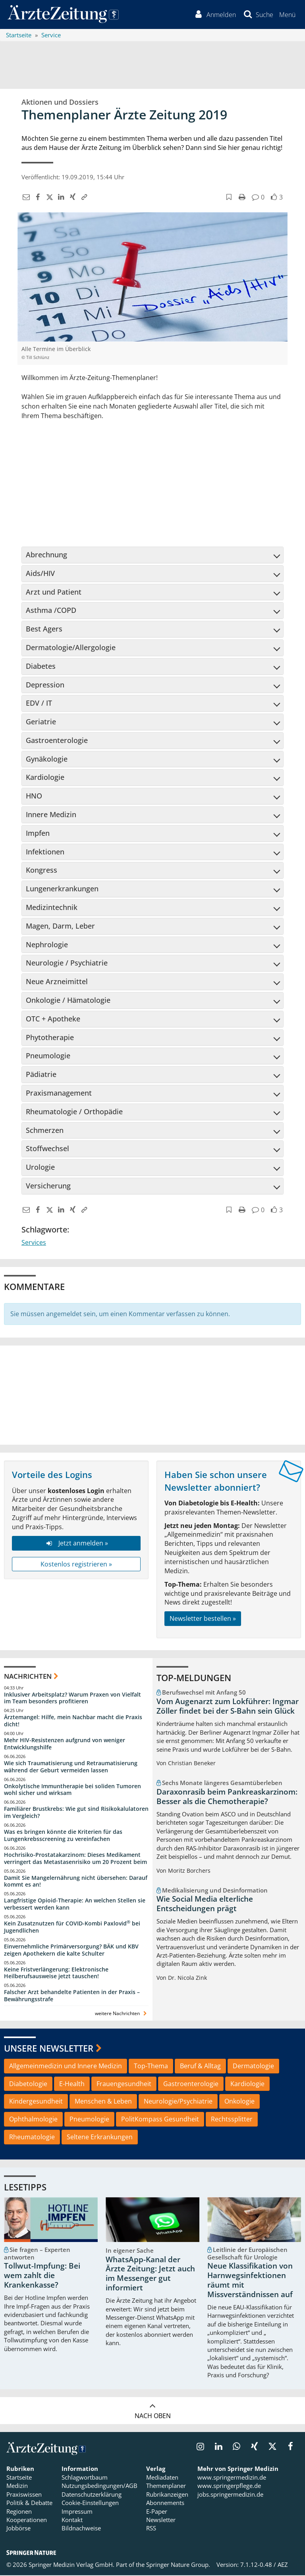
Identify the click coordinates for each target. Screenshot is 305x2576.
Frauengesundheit (124, 2084)
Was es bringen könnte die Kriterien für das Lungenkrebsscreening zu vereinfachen (63, 1836)
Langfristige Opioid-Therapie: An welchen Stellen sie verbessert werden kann (74, 1905)
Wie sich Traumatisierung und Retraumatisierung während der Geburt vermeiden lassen (70, 1767)
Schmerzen (152, 1131)
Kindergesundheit (36, 2102)
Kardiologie (152, 778)
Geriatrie (152, 722)
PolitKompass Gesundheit (160, 2119)
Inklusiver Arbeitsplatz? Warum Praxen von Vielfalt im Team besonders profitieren (72, 1698)
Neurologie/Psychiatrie (178, 2102)
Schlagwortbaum (85, 2478)
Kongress (152, 871)
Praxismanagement (152, 1093)
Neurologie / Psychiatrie (152, 964)
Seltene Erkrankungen (100, 2137)
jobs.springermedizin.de (230, 2495)
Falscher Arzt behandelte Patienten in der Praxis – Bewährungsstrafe (72, 1996)
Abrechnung (152, 555)
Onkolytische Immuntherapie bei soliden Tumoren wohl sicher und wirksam (72, 1790)
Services (33, 1243)
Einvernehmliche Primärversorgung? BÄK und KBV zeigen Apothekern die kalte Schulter (71, 1950)
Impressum (77, 2512)
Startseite (19, 2478)
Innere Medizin (152, 815)
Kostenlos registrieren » (76, 1565)
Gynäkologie (152, 759)
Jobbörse (18, 2529)
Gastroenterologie (152, 741)
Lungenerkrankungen (152, 889)
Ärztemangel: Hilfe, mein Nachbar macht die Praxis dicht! (73, 1721)
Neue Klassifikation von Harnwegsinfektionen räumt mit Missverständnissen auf (250, 2281)
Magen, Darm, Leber (152, 926)
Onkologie (239, 2102)
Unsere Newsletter (48, 2049)
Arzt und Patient (152, 592)
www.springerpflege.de (229, 2487)
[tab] (152, 556)
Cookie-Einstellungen (90, 2504)
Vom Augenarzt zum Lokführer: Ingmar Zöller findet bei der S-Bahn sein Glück (227, 1707)
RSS (151, 2529)
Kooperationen (26, 2520)
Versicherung (152, 1186)
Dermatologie (253, 2066)
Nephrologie (152, 945)
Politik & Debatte (29, 2504)
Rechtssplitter (232, 2119)
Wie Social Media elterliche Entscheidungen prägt (204, 1905)
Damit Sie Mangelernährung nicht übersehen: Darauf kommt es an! (75, 1882)
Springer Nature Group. (178, 2565)
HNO (152, 796)
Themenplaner (166, 2487)
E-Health (72, 2084)
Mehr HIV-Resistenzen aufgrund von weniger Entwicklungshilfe (64, 1744)
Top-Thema (151, 2066)
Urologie (152, 1168)
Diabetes (152, 667)
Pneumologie (152, 1056)
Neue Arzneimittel (152, 982)
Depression (152, 685)
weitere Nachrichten (122, 2014)
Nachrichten (28, 1677)
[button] (287, 15)
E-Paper (156, 2512)
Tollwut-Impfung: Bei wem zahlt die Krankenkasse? (42, 2276)
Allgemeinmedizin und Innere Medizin (65, 2066)
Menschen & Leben (103, 2102)
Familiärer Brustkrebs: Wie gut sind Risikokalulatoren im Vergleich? (76, 1813)
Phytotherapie (152, 1038)
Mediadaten (162, 2478)
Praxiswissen (24, 2495)
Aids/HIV (152, 574)
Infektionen (152, 852)
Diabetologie (28, 2084)
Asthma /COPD (152, 611)
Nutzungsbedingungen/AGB (99, 2487)
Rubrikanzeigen (167, 2495)
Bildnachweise (81, 2529)
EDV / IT (152, 704)
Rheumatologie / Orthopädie (152, 1112)
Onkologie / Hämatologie (152, 1001)
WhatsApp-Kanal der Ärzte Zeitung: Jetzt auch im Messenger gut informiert (150, 2274)
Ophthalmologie (33, 2119)
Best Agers (152, 629)
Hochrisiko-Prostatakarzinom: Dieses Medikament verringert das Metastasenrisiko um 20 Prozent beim (75, 1859)
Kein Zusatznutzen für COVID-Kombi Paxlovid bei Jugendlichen (72, 1927)
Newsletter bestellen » (203, 1619)
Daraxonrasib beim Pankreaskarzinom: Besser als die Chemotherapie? (226, 1797)
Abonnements (165, 2504)
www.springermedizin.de (231, 2478)
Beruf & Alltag (200, 2066)
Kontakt (72, 2520)
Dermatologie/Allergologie (152, 648)
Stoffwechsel (152, 1149)
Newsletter (161, 2520)
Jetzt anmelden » (76, 1543)
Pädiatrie (152, 1075)
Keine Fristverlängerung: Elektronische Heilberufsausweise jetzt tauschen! (56, 1973)
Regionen (19, 2512)
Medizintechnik (152, 908)
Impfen (152, 834)
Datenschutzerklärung (92, 2495)
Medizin (17, 2487)
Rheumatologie (32, 2137)
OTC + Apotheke (152, 1019)
